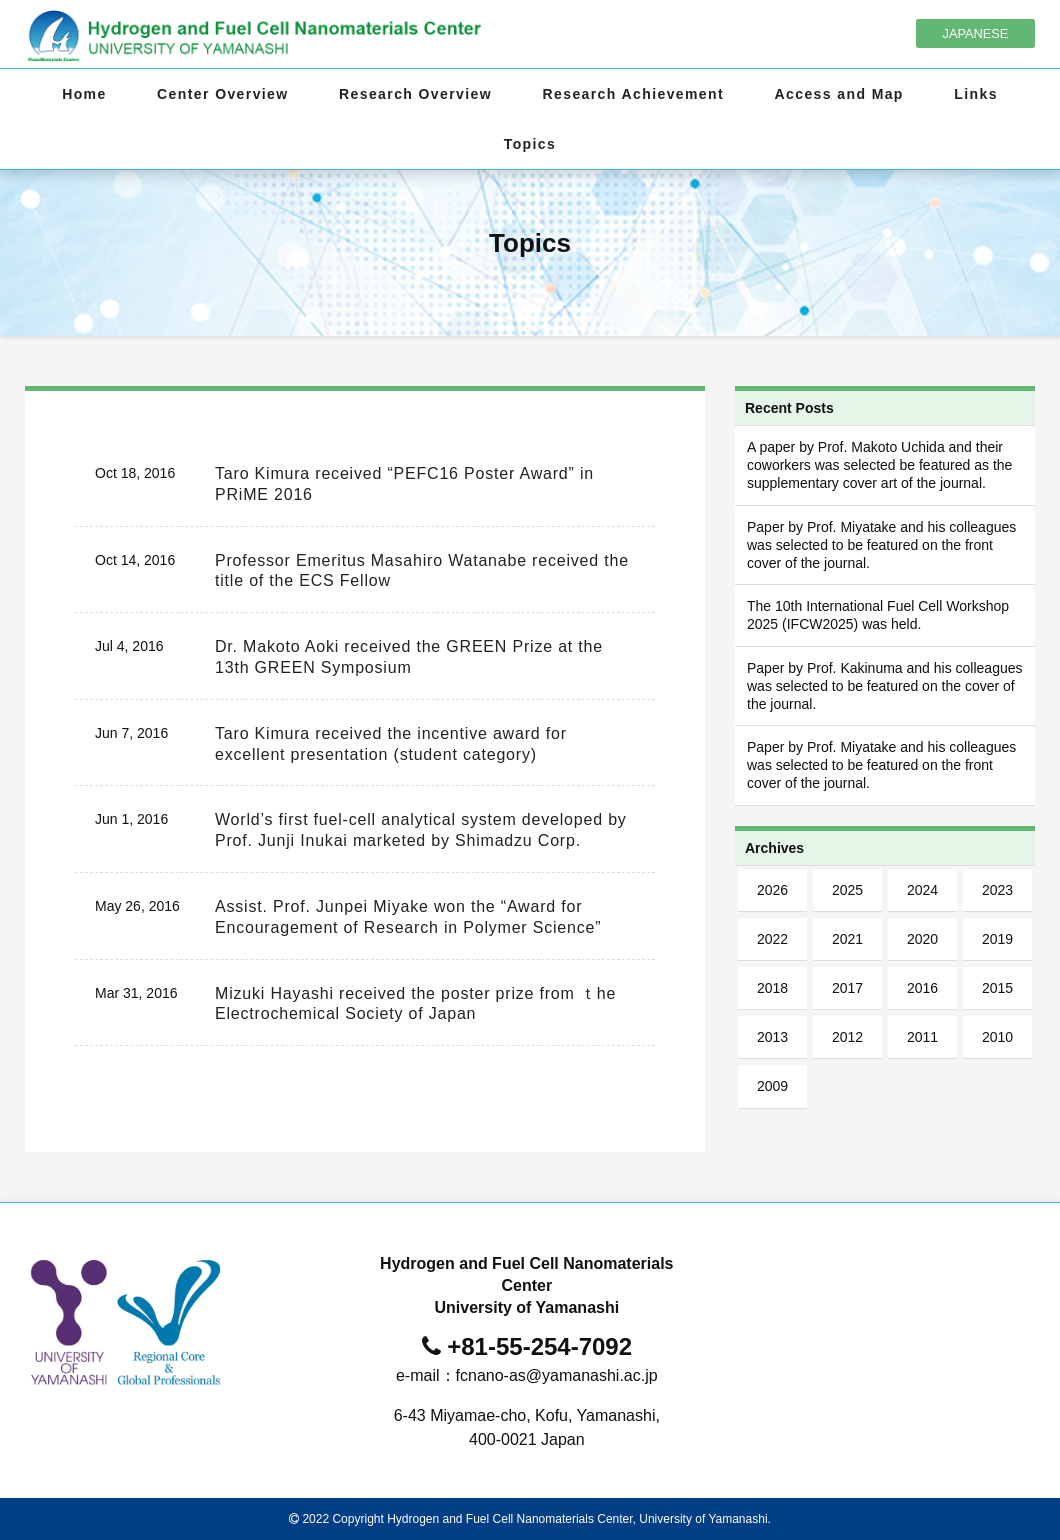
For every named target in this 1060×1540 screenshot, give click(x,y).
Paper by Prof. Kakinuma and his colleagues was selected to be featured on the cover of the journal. (885, 686)
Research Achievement (634, 94)
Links (976, 94)
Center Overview (223, 94)
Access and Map (839, 94)
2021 (847, 939)
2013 (772, 1037)
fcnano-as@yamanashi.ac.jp (557, 1375)
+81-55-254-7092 (539, 1346)
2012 (847, 1037)
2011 (922, 1037)
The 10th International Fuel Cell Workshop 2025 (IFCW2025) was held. (878, 615)
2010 (997, 1037)
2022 (772, 939)
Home (84, 94)
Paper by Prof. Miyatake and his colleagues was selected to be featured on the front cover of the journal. (881, 545)
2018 (772, 988)
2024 (922, 890)
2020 (922, 939)
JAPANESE (976, 33)
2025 (847, 890)
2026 (772, 890)
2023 (997, 890)
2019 (997, 939)
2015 (997, 988)
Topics (530, 144)
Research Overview (415, 94)
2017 (847, 988)
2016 (922, 988)
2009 (772, 1086)
